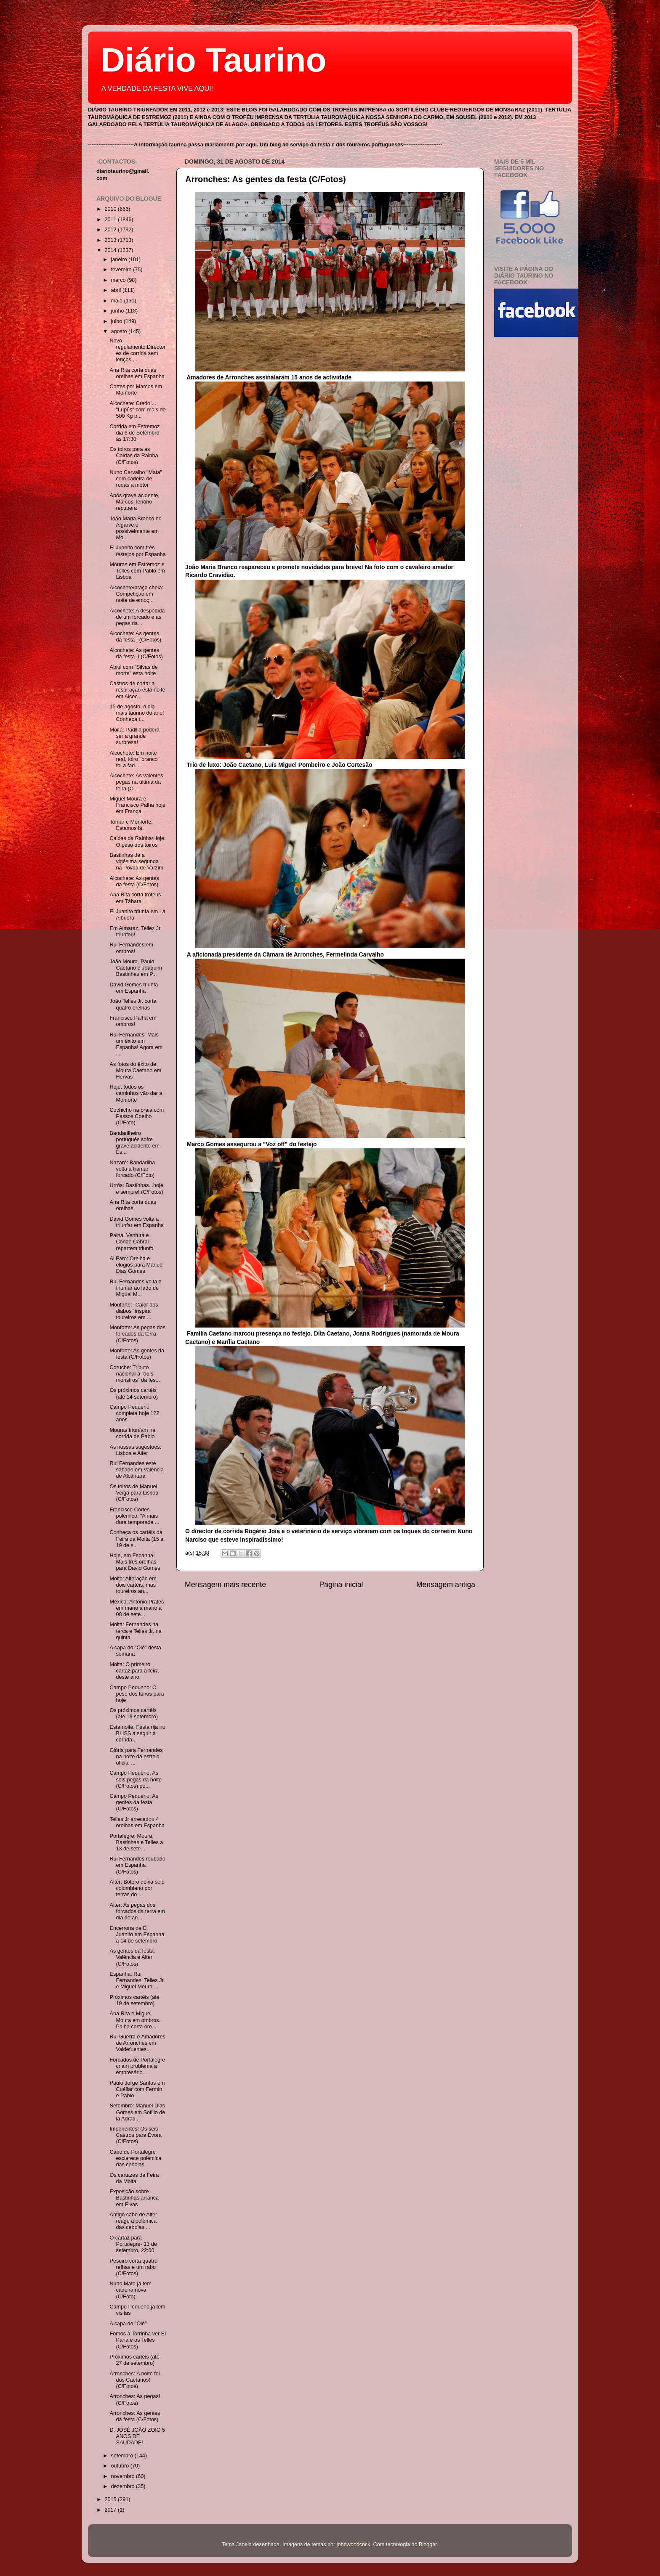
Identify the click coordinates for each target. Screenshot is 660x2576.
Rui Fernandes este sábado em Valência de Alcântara (136, 1469)
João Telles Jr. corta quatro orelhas (132, 1004)
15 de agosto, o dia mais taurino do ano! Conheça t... (136, 713)
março (119, 280)
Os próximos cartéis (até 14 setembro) (133, 1393)
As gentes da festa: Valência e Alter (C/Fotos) (132, 1957)
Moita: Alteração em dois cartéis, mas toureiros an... (132, 1585)
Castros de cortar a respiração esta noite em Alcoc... (137, 690)
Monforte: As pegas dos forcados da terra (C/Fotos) (137, 1334)
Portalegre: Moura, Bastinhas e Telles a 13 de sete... (136, 1842)
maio (117, 301)
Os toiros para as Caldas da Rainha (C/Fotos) (133, 455)
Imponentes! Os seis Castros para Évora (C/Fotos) (135, 2135)
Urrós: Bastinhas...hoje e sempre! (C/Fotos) (136, 1188)
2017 (111, 2510)
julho (117, 321)
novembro (123, 2476)
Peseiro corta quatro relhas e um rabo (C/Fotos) (133, 2267)
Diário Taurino (213, 60)
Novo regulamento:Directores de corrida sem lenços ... (137, 350)
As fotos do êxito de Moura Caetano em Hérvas (135, 1070)
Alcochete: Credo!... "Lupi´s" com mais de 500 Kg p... (137, 409)
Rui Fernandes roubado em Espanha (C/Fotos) (137, 1865)
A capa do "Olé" (127, 2324)
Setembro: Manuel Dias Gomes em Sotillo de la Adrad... (137, 2112)
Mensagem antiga (445, 1584)
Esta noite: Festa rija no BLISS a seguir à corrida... (137, 1733)
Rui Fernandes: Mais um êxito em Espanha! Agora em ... (135, 1044)
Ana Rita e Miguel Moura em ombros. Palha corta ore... (134, 2020)
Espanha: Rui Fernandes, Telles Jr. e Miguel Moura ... (137, 1980)
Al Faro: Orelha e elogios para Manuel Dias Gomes (136, 1265)
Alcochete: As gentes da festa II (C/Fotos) (135, 653)
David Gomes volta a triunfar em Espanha (136, 1222)
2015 (111, 2499)
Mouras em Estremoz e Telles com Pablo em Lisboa (137, 571)
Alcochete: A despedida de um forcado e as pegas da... (137, 617)
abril (116, 290)
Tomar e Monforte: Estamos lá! (130, 825)
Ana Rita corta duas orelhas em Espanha (137, 373)
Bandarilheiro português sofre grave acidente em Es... (134, 1142)
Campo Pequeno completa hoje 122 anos (134, 1413)
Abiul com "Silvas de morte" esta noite (133, 670)
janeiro (119, 259)
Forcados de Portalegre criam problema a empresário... (137, 2066)
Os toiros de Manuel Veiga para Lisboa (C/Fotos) (133, 1493)
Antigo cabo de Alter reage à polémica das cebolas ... (133, 2221)
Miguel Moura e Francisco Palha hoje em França (137, 805)
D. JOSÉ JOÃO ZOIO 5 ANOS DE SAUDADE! (137, 2436)
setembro (123, 2456)
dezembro (123, 2486)
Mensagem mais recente (225, 1584)
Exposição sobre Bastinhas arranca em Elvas (134, 2198)
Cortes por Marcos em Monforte (135, 390)
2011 (111, 220)
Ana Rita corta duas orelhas (132, 1205)
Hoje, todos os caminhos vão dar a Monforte (135, 1093)
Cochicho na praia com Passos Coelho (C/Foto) (136, 1116)
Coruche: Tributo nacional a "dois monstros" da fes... (134, 1374)
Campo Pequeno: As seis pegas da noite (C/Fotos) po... (135, 1779)
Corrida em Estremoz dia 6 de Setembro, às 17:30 (134, 433)
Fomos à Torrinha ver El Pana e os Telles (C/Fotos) (137, 2340)
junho (118, 311)
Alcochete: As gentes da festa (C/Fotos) (134, 881)
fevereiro (122, 270)
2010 (111, 209)
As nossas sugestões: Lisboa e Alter (135, 1450)
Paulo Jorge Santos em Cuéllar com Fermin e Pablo (137, 2089)
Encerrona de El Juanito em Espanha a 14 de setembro (136, 1934)
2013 (111, 240)
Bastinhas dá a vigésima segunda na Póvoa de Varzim (136, 861)
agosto (119, 331)
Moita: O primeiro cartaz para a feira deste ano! (134, 1671)
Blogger (428, 2544)
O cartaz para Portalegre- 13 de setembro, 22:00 (133, 2244)
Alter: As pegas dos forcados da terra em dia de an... (137, 1911)
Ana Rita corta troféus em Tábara (135, 898)
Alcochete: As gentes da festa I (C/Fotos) (135, 637)
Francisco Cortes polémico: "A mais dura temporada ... (134, 1516)
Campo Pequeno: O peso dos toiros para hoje (136, 1694)
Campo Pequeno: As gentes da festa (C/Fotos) (133, 1802)
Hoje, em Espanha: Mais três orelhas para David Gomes (134, 1562)
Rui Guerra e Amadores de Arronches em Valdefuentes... (137, 2043)
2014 (111, 250)
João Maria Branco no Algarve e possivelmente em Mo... (135, 528)
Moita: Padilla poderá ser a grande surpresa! (134, 736)
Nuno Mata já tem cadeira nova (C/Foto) (130, 2290)
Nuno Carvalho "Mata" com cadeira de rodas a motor (135, 478)
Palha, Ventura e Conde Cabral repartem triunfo (131, 1241)
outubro (120, 2466)
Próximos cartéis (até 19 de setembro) (134, 2000)
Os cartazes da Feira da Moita (134, 2178)
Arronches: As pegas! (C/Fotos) (134, 2399)
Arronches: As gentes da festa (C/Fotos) (265, 179)
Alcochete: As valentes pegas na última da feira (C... (136, 782)
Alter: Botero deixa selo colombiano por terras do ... (136, 1888)
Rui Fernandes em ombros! (131, 948)
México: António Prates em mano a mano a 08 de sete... (136, 1608)
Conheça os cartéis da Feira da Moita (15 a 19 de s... (136, 1538)
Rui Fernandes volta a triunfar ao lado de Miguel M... (135, 1288)
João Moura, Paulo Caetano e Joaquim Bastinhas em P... (135, 968)
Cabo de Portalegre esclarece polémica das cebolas (135, 2158)
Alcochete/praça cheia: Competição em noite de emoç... (136, 594)
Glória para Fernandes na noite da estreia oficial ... (135, 1756)
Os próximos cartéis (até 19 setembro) (133, 1713)
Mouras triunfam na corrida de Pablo (132, 1433)
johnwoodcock (353, 2544)
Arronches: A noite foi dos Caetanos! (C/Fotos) (134, 2380)
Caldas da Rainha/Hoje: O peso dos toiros (137, 841)
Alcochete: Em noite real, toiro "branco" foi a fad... (134, 759)
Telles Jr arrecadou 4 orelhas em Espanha (137, 1822)
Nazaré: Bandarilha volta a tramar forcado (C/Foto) (132, 1169)
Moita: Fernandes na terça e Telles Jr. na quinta (135, 1631)
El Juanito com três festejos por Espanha (137, 551)
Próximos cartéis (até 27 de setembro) (134, 2360)
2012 (111, 230)
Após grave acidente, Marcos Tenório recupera (134, 502)
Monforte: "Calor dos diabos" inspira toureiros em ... (133, 1311)
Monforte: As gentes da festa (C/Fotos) (136, 1354)
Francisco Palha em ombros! (132, 1021)
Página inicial (341, 1584)
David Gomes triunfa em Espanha (133, 988)
